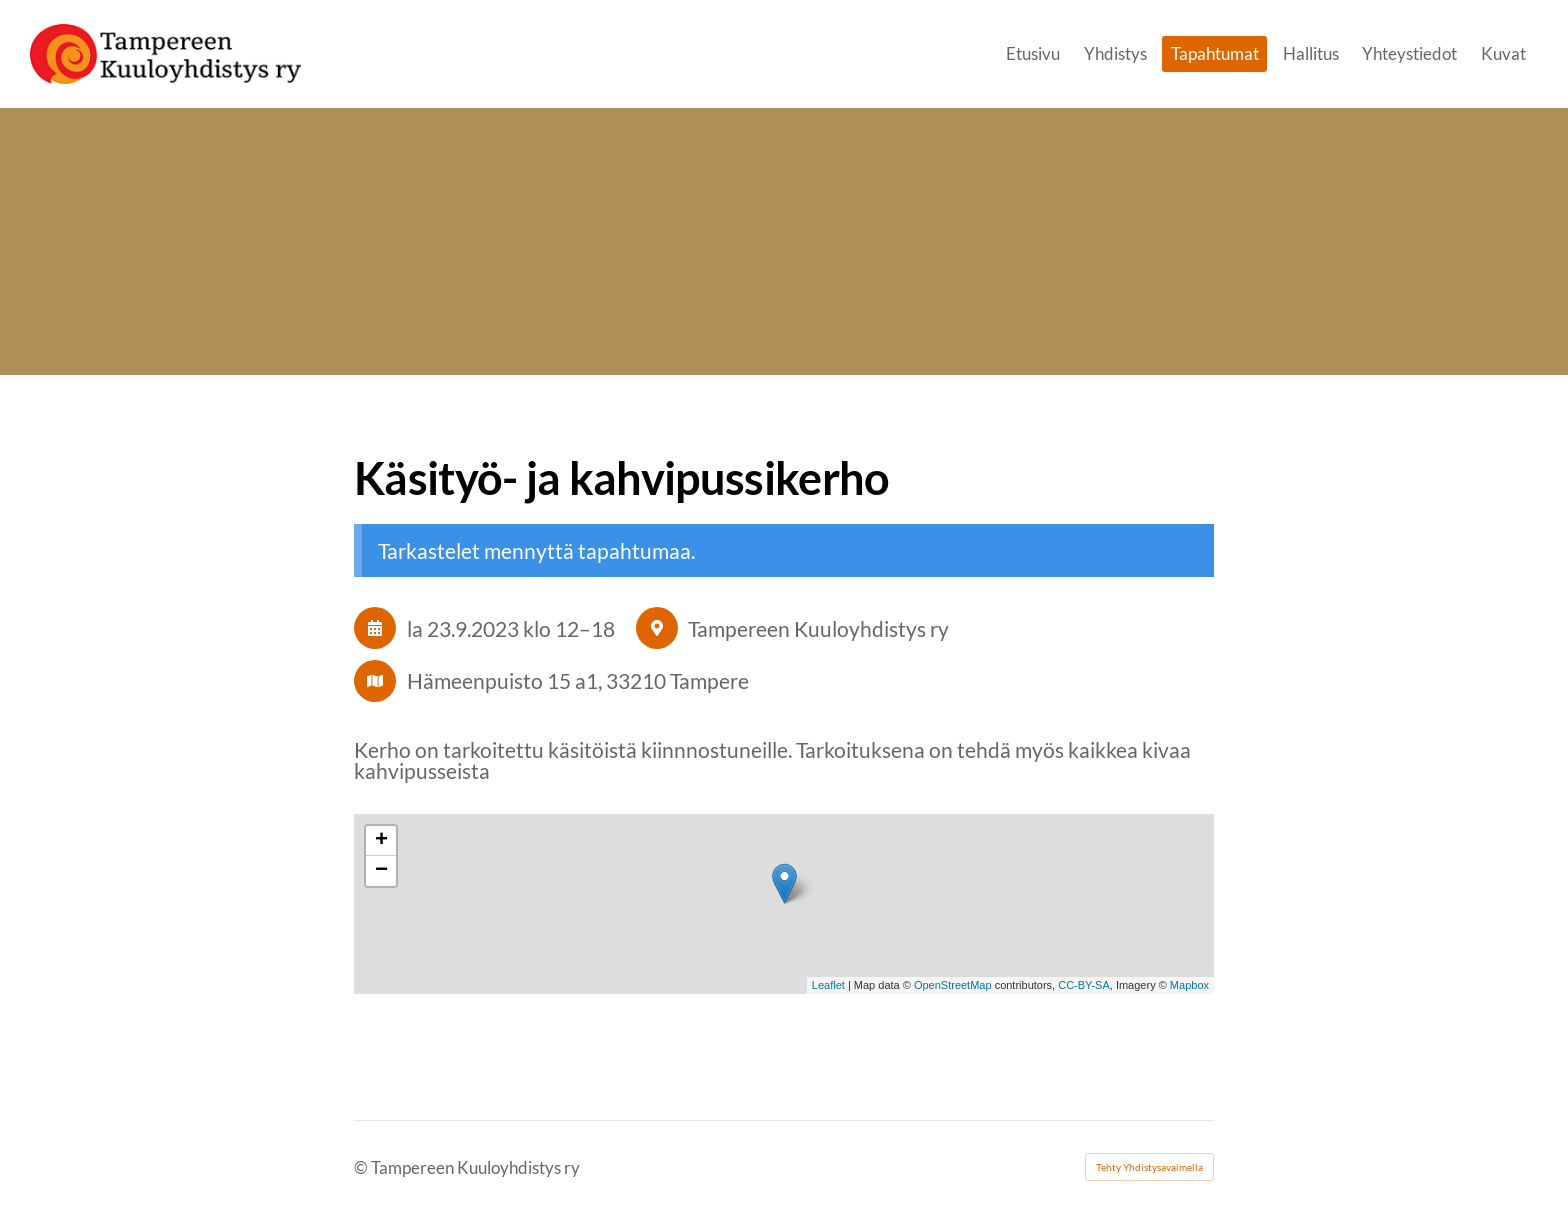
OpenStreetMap (953, 985)
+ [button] (381, 841)
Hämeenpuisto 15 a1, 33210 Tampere (578, 680)
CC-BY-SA (1084, 985)
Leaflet (828, 985)
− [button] (381, 871)
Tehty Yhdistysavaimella (1149, 1167)
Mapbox (1189, 985)
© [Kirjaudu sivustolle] (362, 1167)
